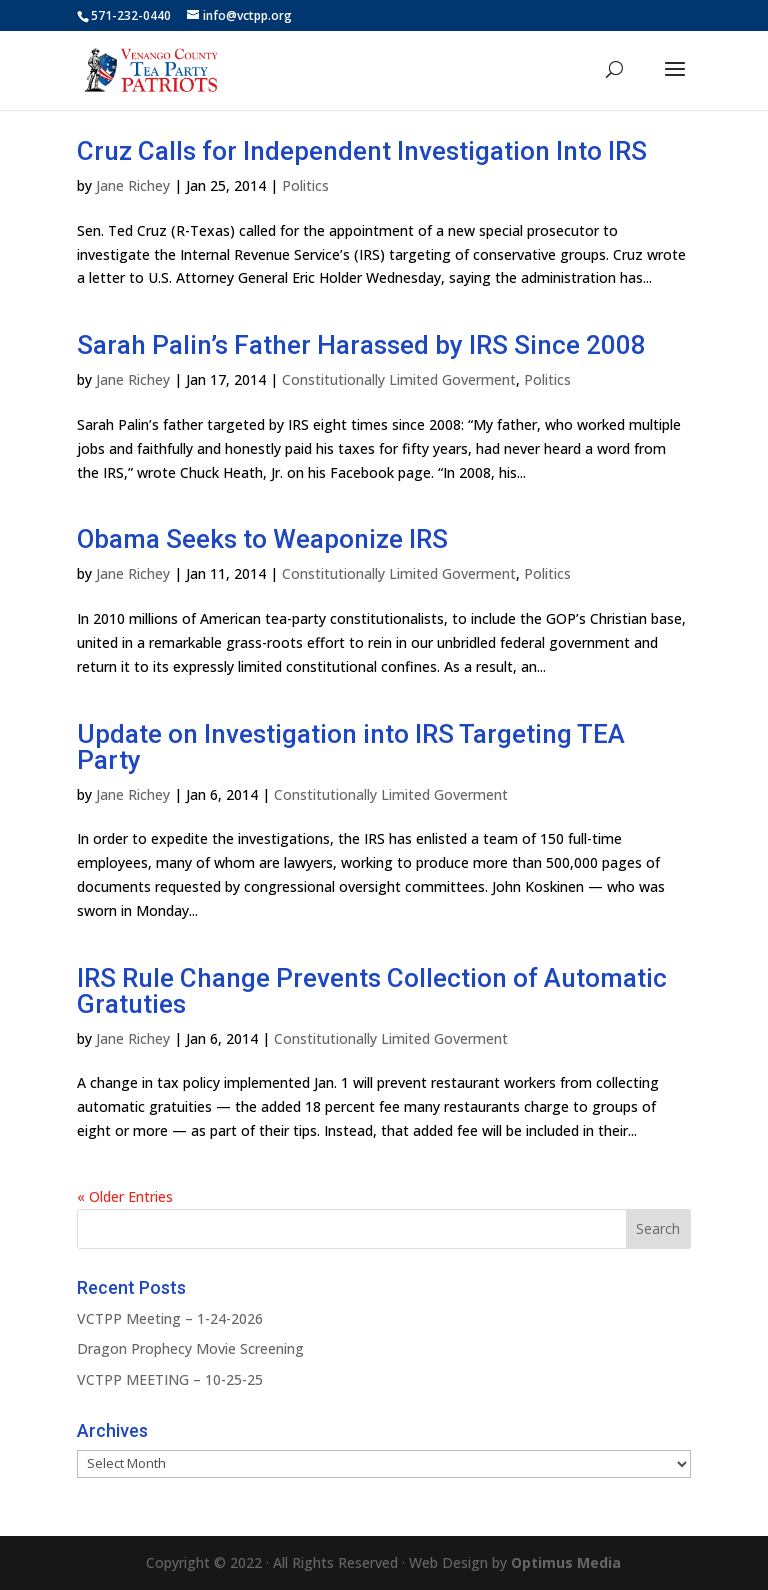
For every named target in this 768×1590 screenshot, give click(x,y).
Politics (305, 185)
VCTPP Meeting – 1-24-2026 (170, 1318)
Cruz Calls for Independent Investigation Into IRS (362, 151)
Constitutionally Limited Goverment (399, 379)
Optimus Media (566, 1562)
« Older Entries (125, 1196)
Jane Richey (133, 185)
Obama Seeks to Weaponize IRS (262, 539)
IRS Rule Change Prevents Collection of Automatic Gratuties (372, 991)
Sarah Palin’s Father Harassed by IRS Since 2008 (361, 345)
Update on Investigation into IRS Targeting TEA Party (351, 747)
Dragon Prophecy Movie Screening (190, 1348)
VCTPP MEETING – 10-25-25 (170, 1379)
